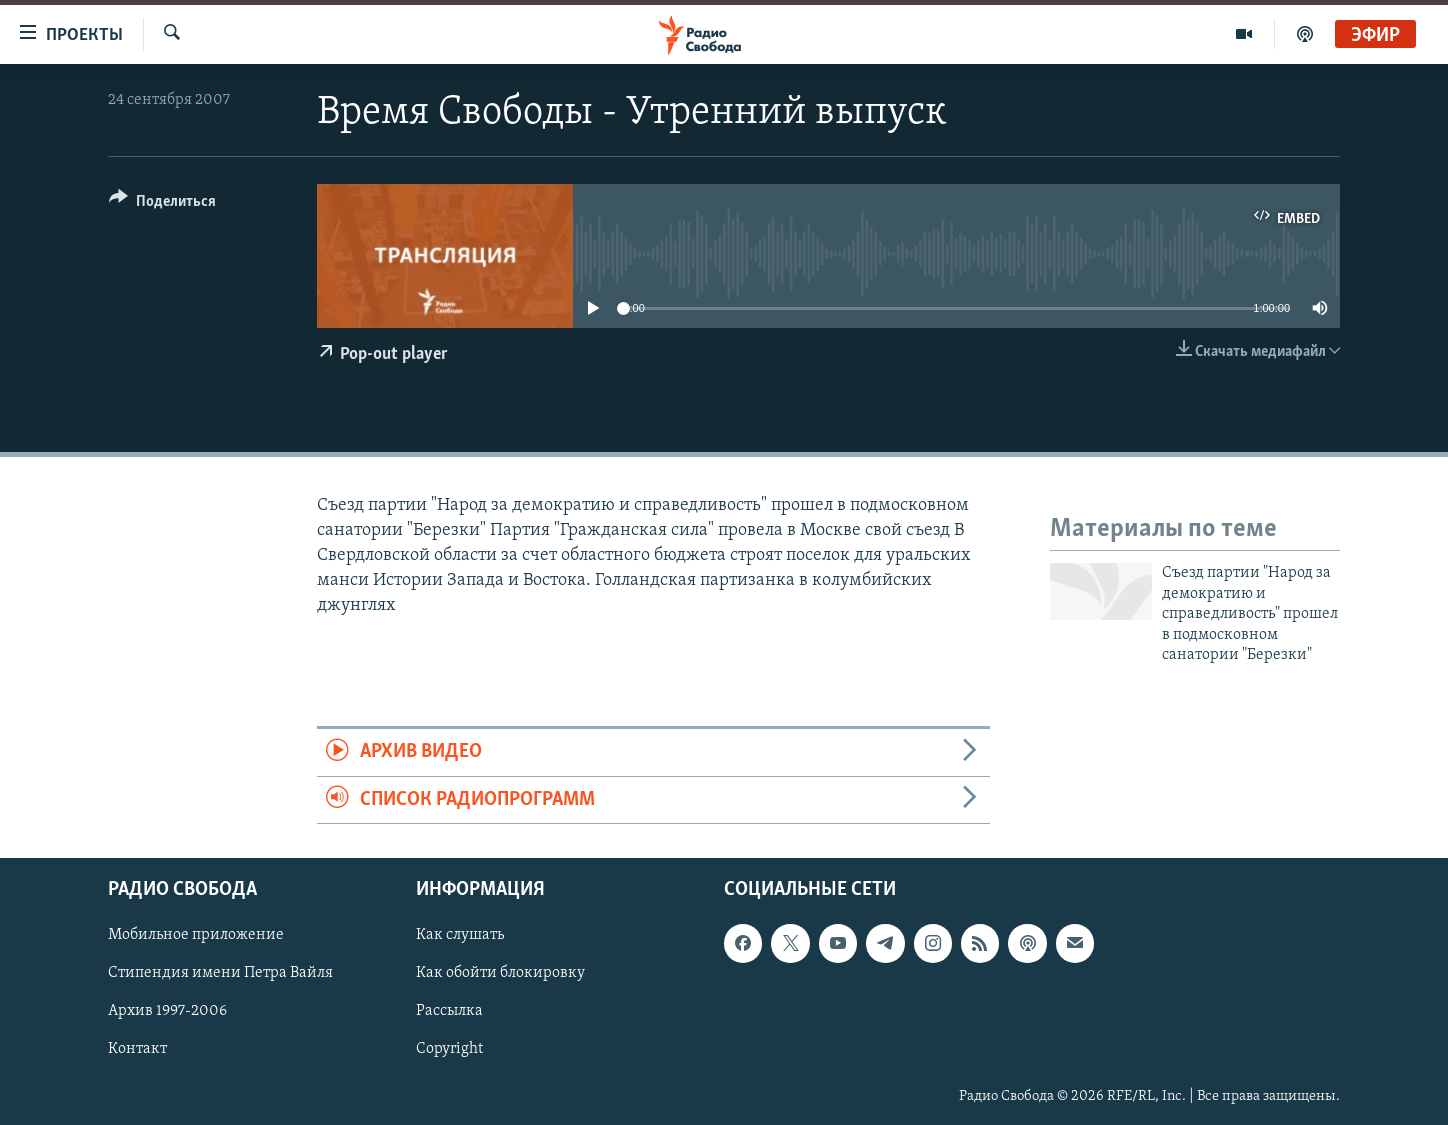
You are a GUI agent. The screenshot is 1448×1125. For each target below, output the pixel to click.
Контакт (137, 1050)
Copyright (449, 1050)
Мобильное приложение (196, 935)
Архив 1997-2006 (167, 1012)
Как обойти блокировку (500, 974)
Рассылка (449, 1012)
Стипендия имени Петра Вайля (220, 974)
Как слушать (460, 935)
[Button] (162, 204)
